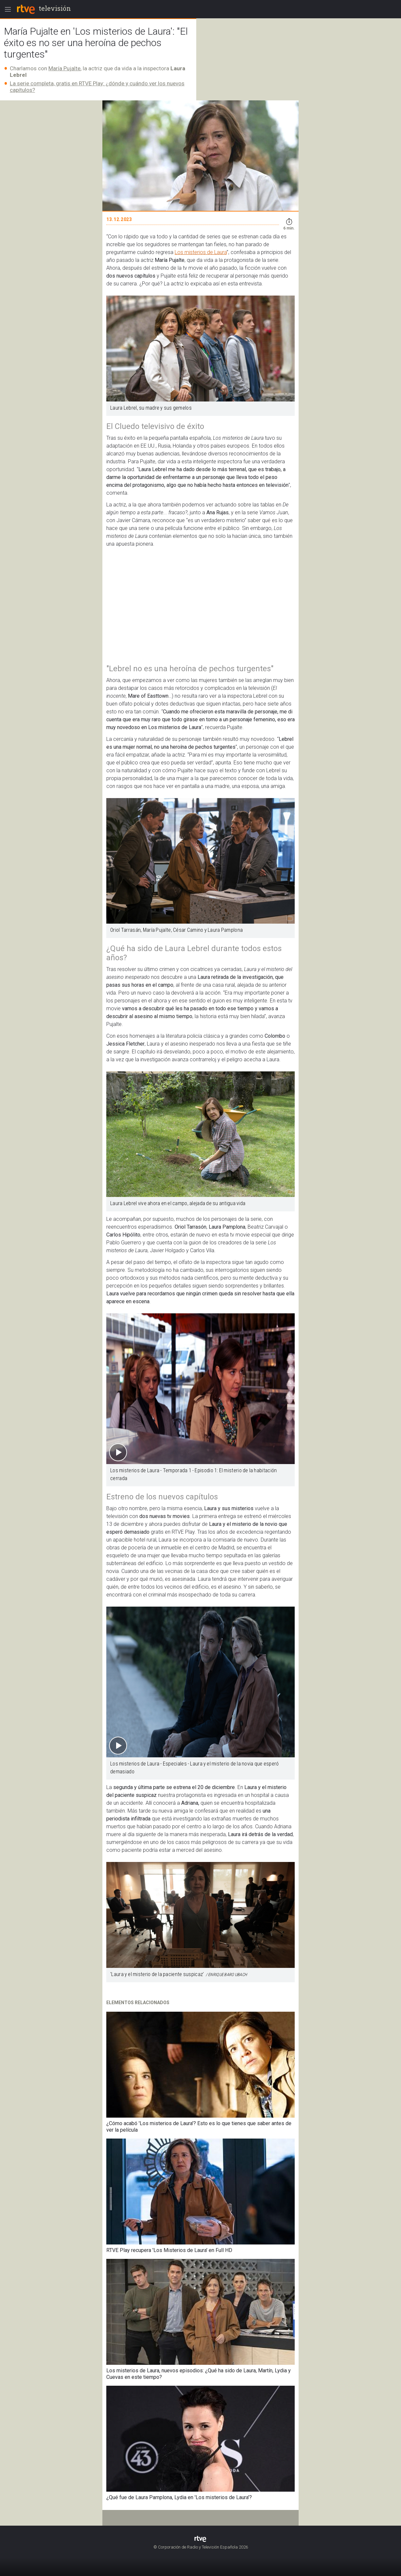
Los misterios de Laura (201, 252)
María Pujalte (64, 68)
